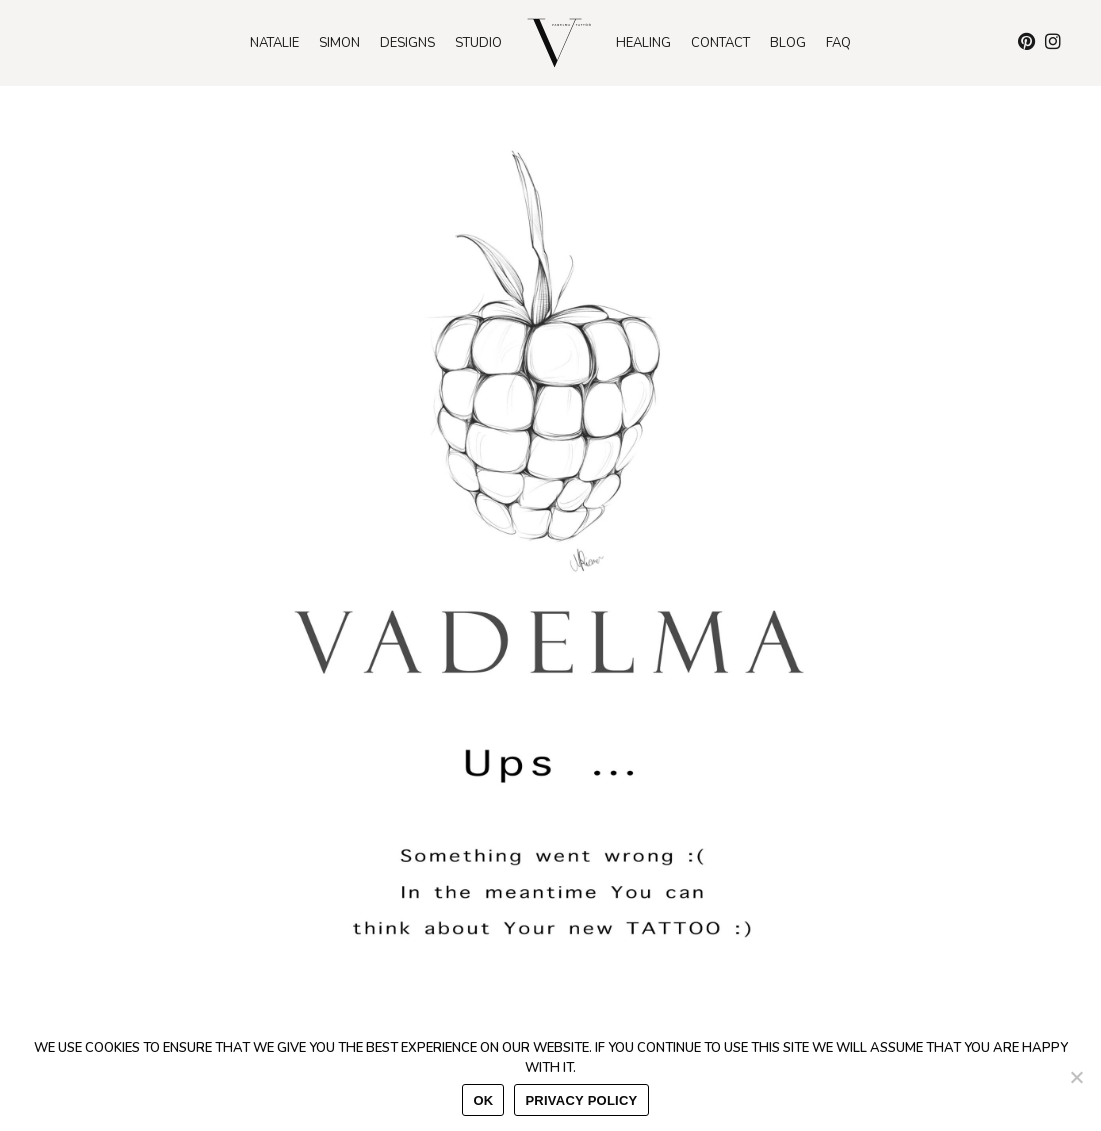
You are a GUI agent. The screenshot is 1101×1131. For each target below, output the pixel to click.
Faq (838, 43)
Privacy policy (581, 1100)
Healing (643, 43)
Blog (788, 43)
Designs (407, 43)
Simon (339, 43)
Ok (483, 1100)
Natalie (274, 43)
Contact (720, 43)
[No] (1076, 1077)
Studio (478, 43)
